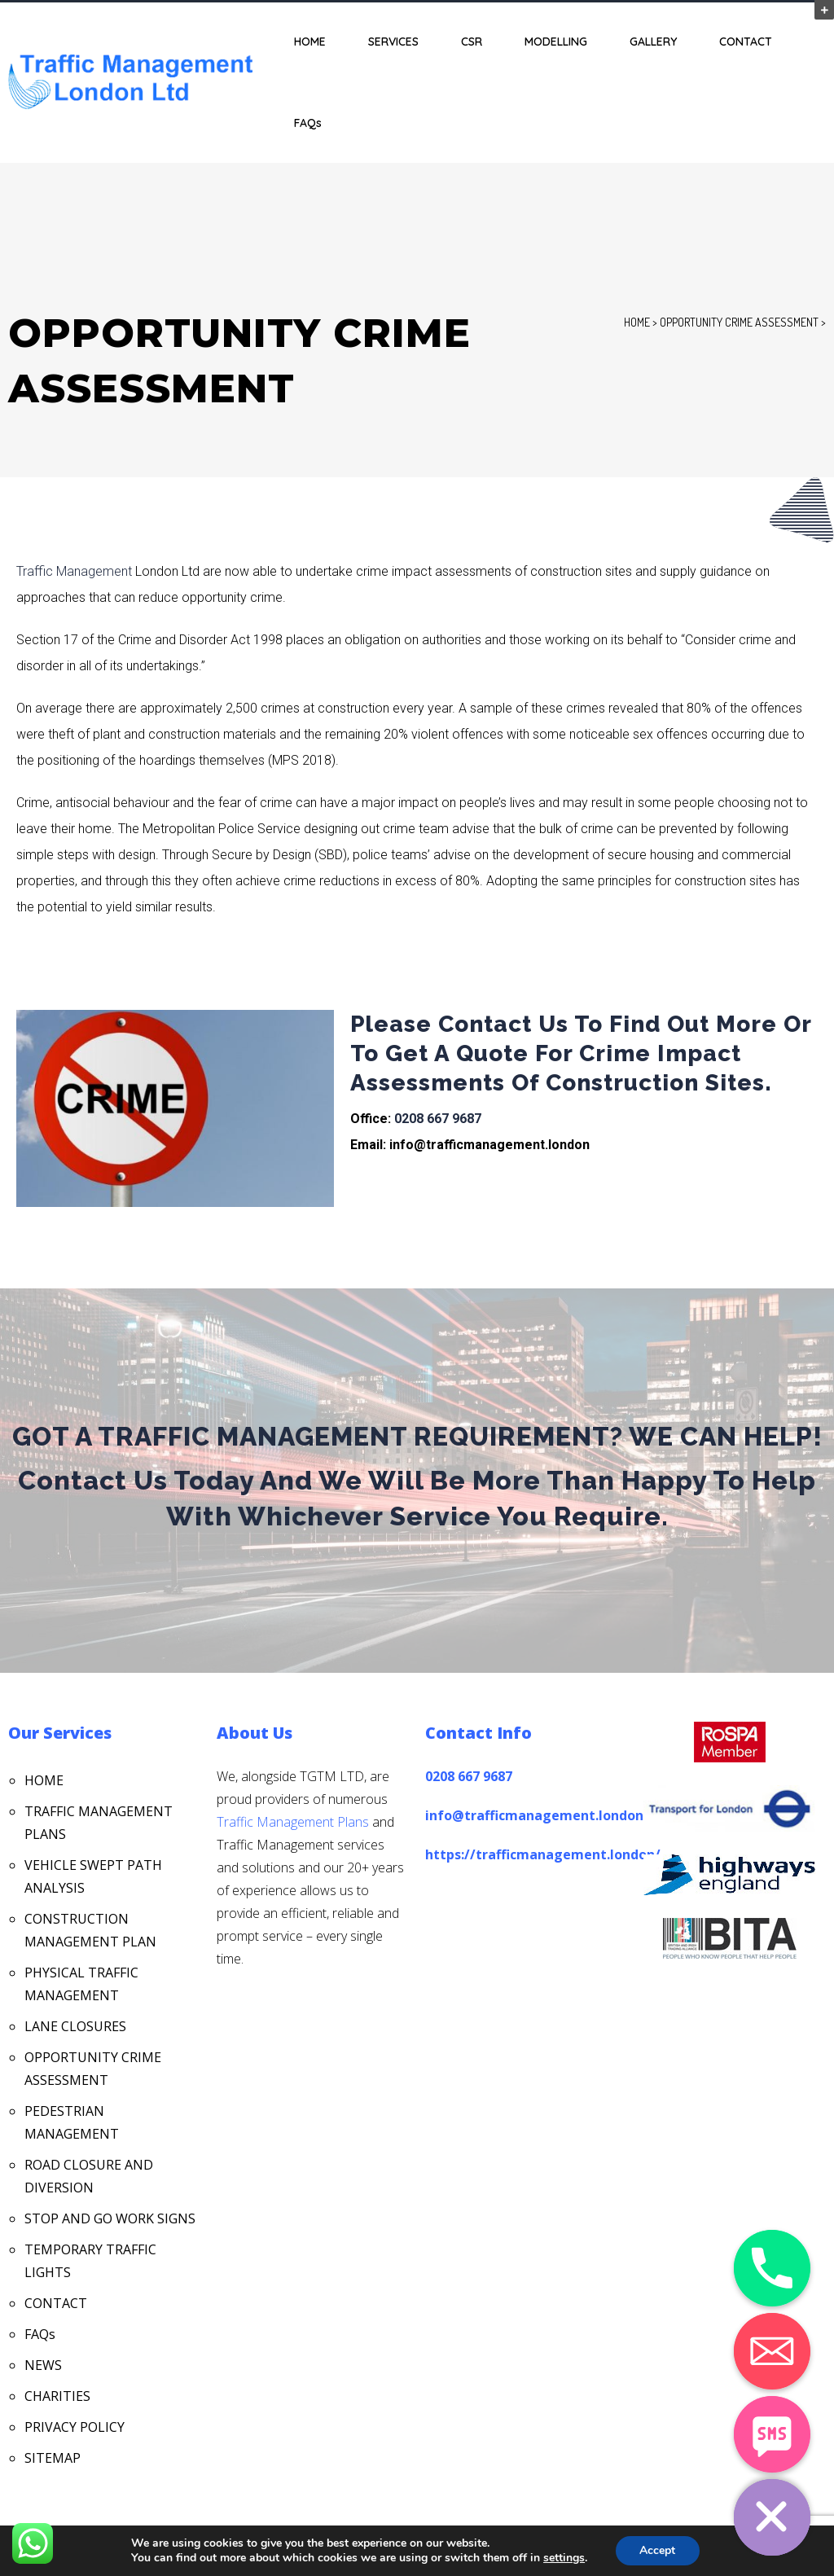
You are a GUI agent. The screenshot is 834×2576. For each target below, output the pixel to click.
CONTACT (745, 41)
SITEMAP (52, 2458)
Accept (657, 2550)
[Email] (772, 2351)
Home (637, 322)
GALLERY (653, 41)
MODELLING (556, 41)
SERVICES (393, 41)
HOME (310, 41)
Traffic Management (74, 571)
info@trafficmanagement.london (534, 1815)
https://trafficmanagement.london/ (543, 1854)
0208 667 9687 (437, 1118)
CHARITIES (57, 2396)
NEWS (43, 2365)
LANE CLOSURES (75, 2026)
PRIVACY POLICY (74, 2427)
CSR (471, 41)
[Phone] (772, 2268)
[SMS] (772, 2434)
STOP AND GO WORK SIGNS (109, 2218)
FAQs (308, 122)
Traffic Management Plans (293, 1822)
